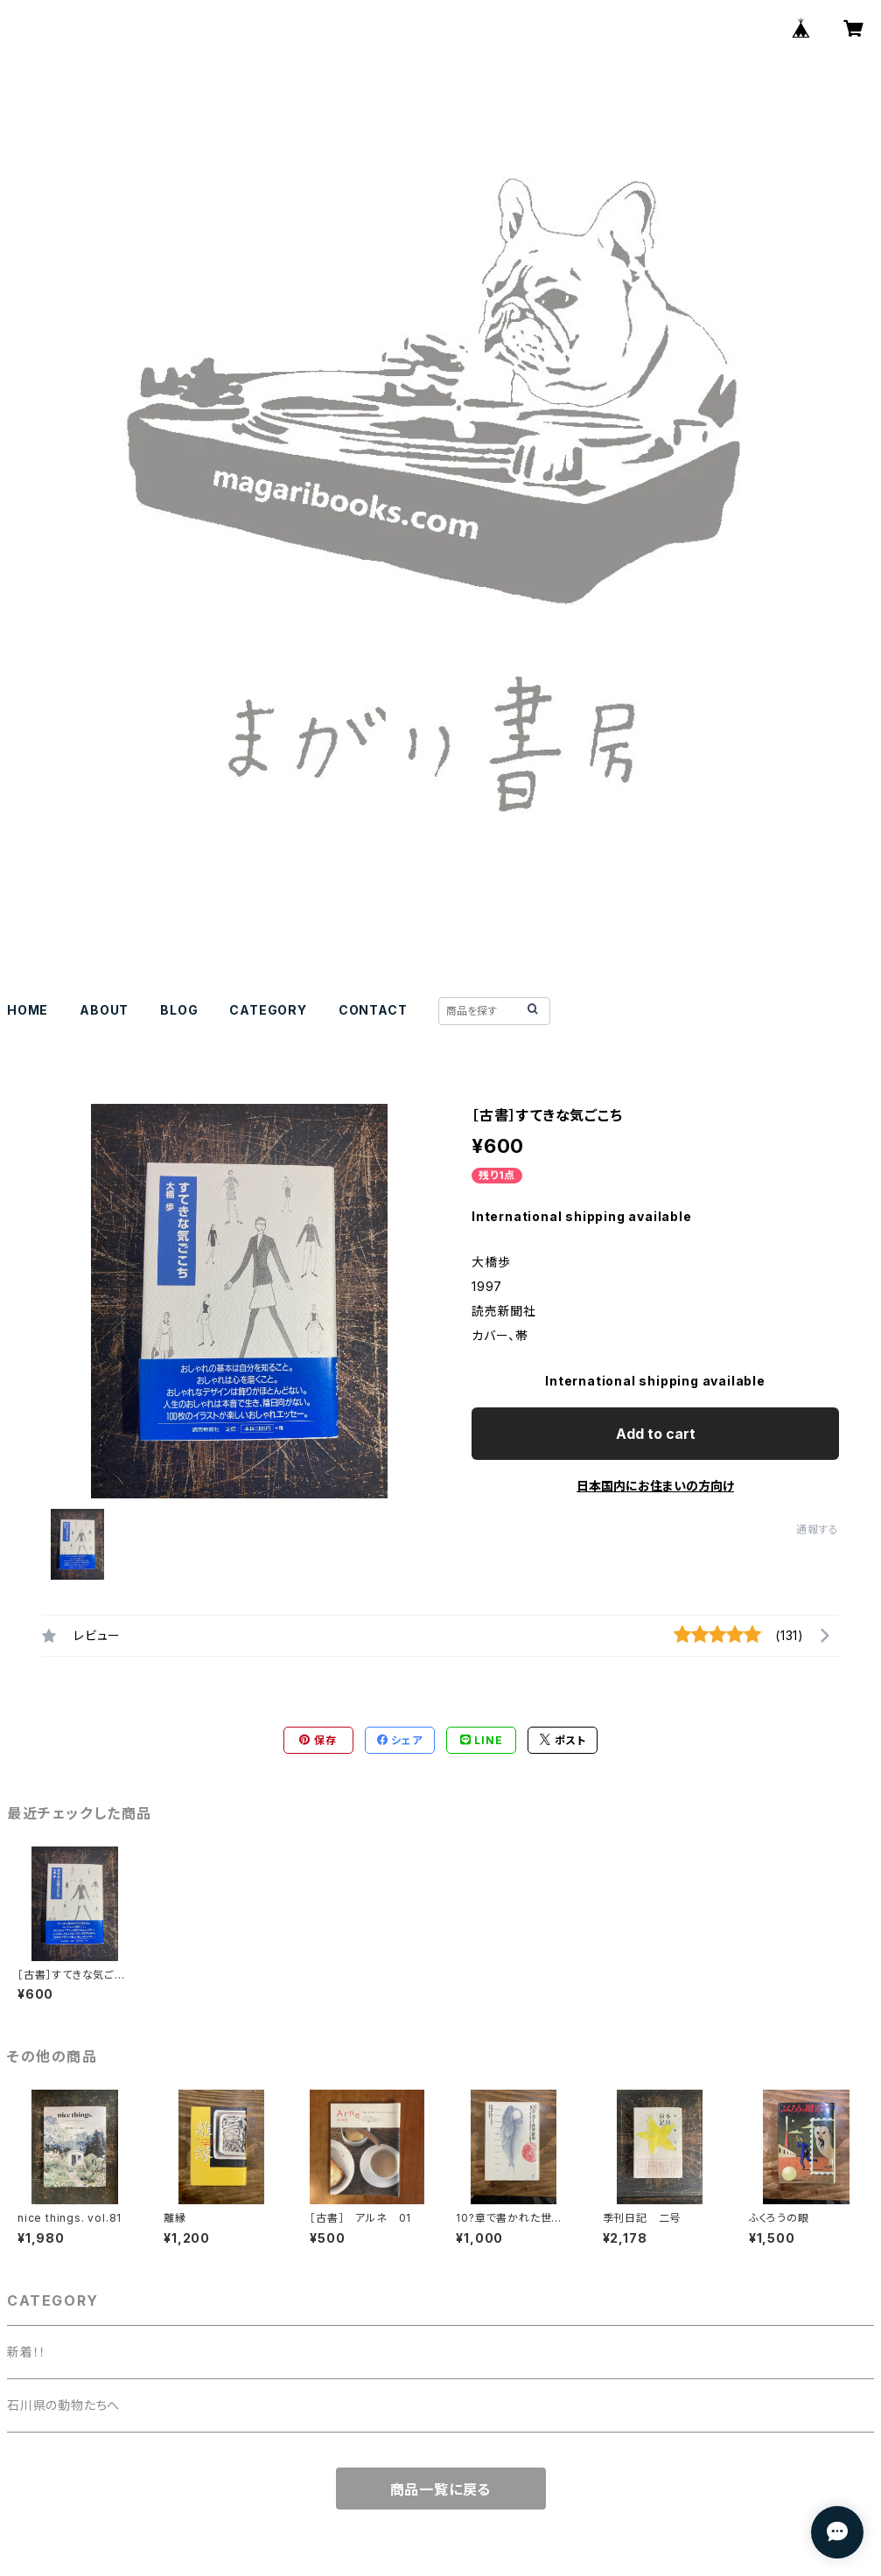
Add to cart (656, 1433)
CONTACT (373, 1009)
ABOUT (104, 1009)
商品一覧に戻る (441, 2489)
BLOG (179, 1009)
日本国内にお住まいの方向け (655, 1485)
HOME (27, 1009)
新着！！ (26, 2351)
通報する (817, 1529)
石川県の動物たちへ (63, 2405)
